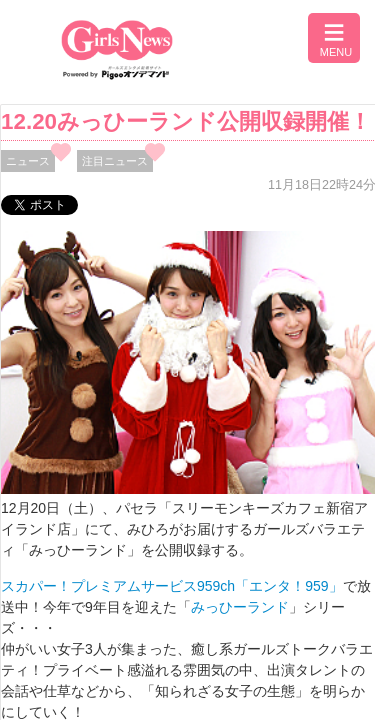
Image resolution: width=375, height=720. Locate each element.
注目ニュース (115, 161)
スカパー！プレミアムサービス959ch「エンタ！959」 (172, 586)
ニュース (28, 161)
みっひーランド (240, 607)
